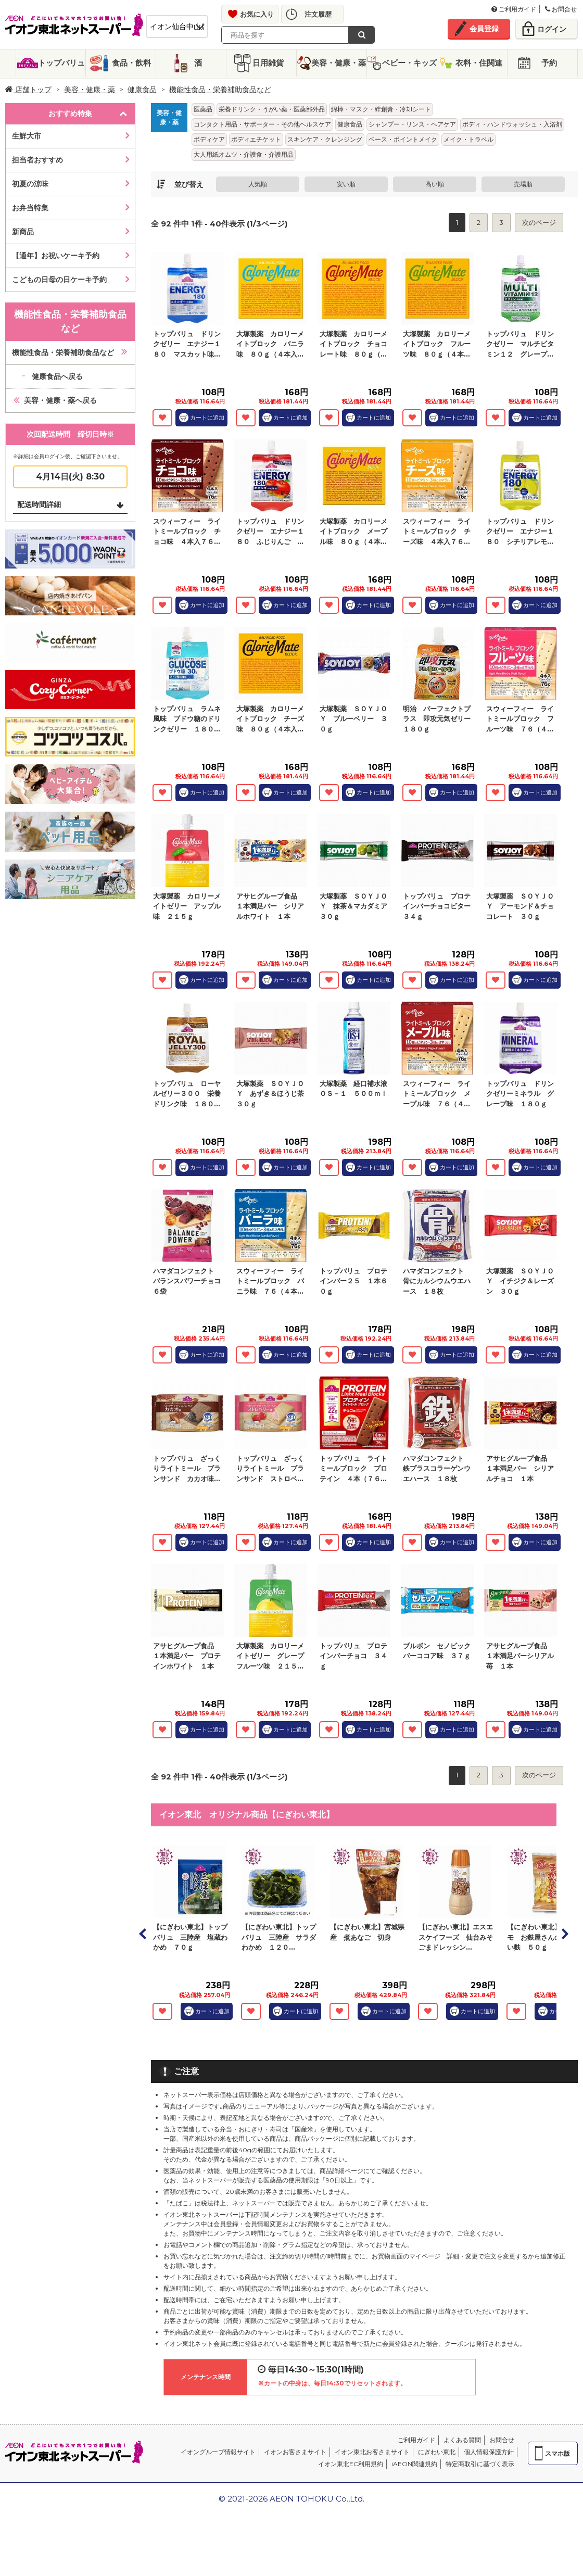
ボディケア (209, 139)
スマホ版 (557, 2453)
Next (564, 1933)
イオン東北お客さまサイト (372, 2452)
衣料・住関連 (478, 63)
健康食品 (142, 89)
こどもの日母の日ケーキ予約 (59, 279)
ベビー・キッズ (409, 63)
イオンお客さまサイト (295, 2452)
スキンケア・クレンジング (324, 139)
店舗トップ (28, 89)
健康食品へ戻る (57, 376)
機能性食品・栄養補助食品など (220, 89)
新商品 (23, 231)
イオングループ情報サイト (218, 2452)
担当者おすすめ (37, 160)
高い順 (434, 184)
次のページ (539, 222)
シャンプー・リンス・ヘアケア (412, 124)
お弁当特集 (30, 207)
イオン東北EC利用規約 (350, 2464)
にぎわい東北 (436, 2452)
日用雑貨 (268, 63)
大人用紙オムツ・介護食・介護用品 (244, 154)
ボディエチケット (256, 139)
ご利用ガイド (513, 9)
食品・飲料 (131, 63)
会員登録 (484, 28)
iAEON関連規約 (414, 2464)
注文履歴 (318, 14)
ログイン (551, 29)
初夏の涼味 (30, 183)
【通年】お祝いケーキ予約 (55, 255)
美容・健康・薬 (338, 63)
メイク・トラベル (468, 139)
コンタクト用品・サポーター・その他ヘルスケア (262, 124)
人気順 (257, 184)
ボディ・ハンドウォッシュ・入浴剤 (512, 124)
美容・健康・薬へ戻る (60, 400)
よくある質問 (462, 2440)
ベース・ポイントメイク (403, 139)
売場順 (523, 184)
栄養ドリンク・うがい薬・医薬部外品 (272, 109)
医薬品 (203, 109)
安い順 (346, 184)
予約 (549, 63)
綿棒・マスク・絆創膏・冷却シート (381, 109)
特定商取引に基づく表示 (480, 2464)
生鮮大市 (26, 136)
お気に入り (257, 14)
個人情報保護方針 (489, 2452)
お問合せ (561, 9)
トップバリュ (61, 63)
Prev (143, 1933)
